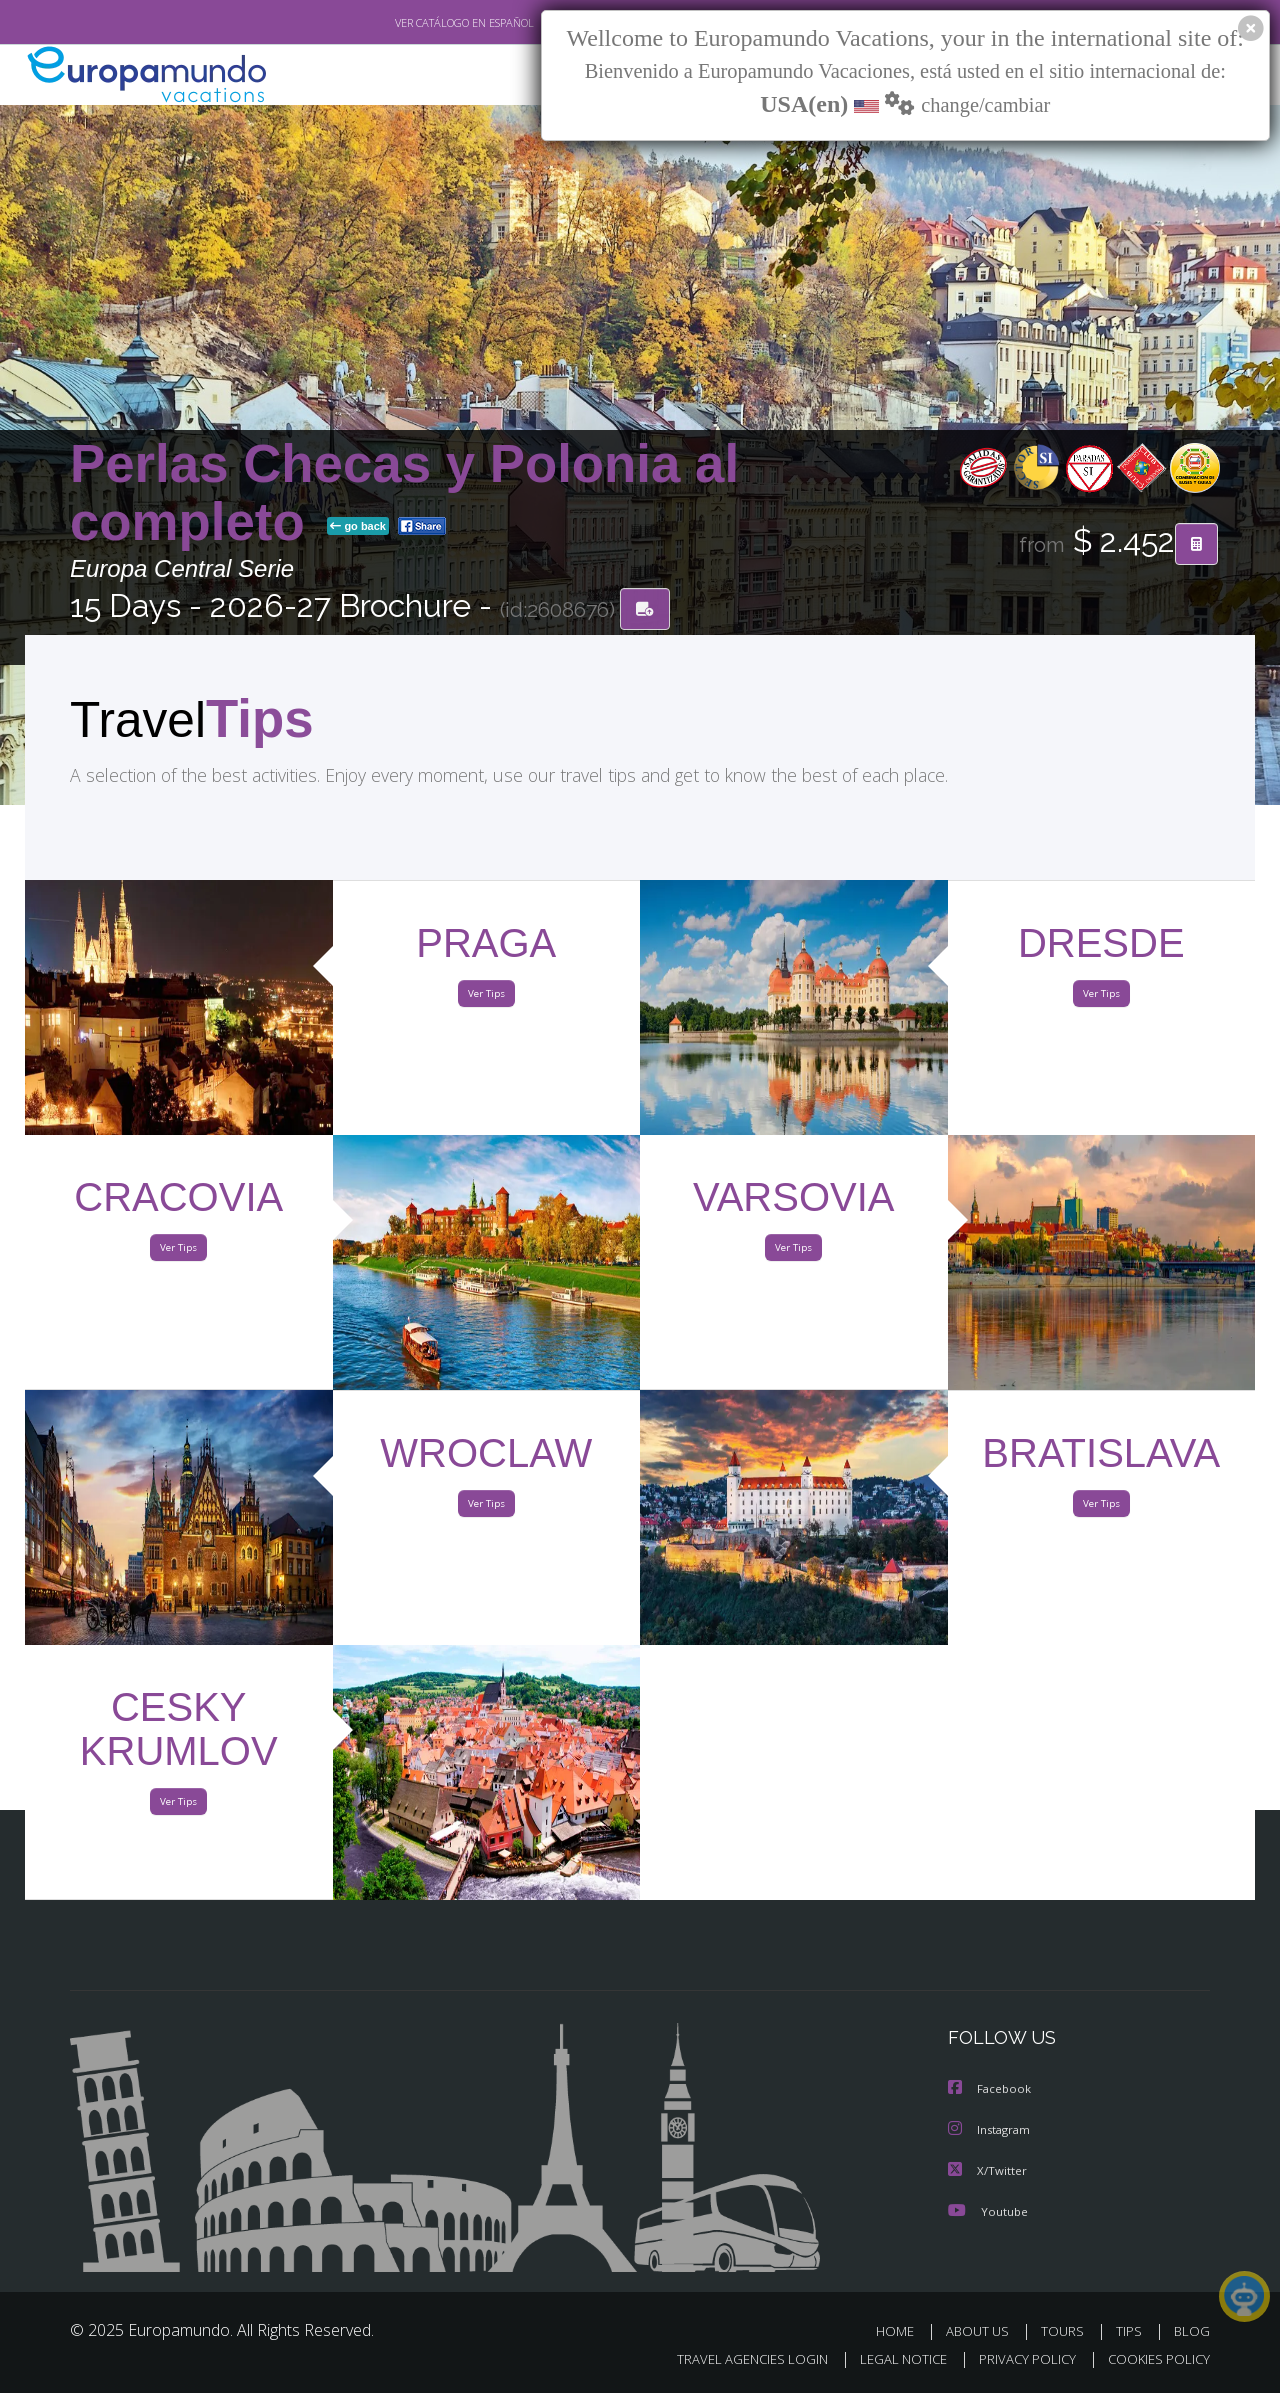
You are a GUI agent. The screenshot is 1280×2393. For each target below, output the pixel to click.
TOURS (1066, 2330)
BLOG (1192, 2330)
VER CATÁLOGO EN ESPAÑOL (418, 23)
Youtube (988, 2210)
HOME (902, 2330)
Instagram (991, 2130)
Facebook (991, 2090)
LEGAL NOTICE (890, 2359)
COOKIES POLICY (1154, 2359)
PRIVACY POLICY (1018, 2359)
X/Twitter (988, 2170)
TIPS (1131, 2330)
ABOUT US (983, 2330)
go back (358, 528)
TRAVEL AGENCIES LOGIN (733, 2359)
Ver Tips (486, 998)
